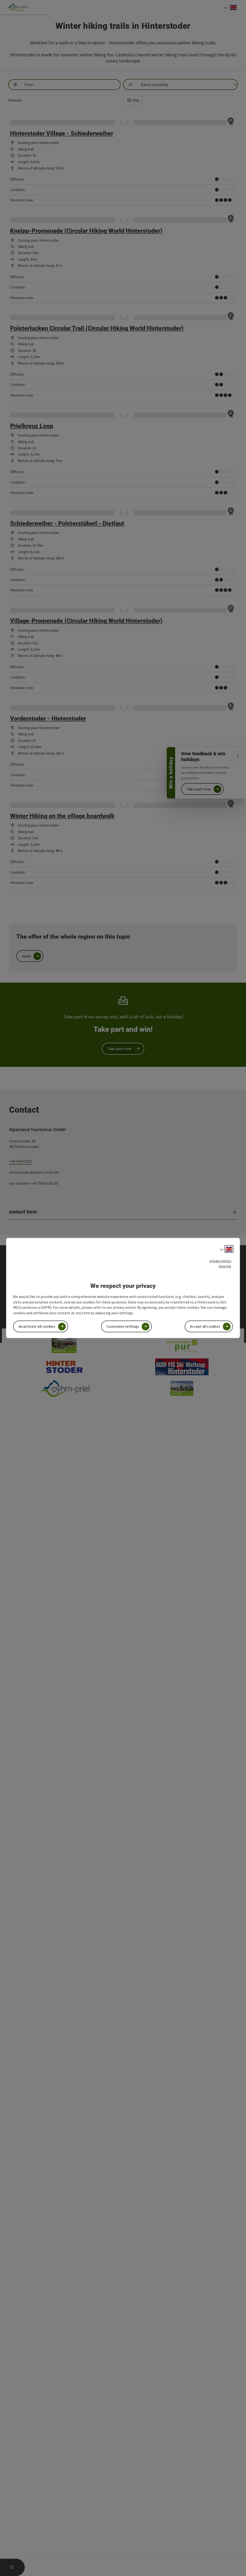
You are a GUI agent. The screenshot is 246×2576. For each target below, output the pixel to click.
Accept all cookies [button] (205, 1326)
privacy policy (220, 1260)
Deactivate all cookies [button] (36, 1326)
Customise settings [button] (122, 1326)
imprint (225, 1266)
